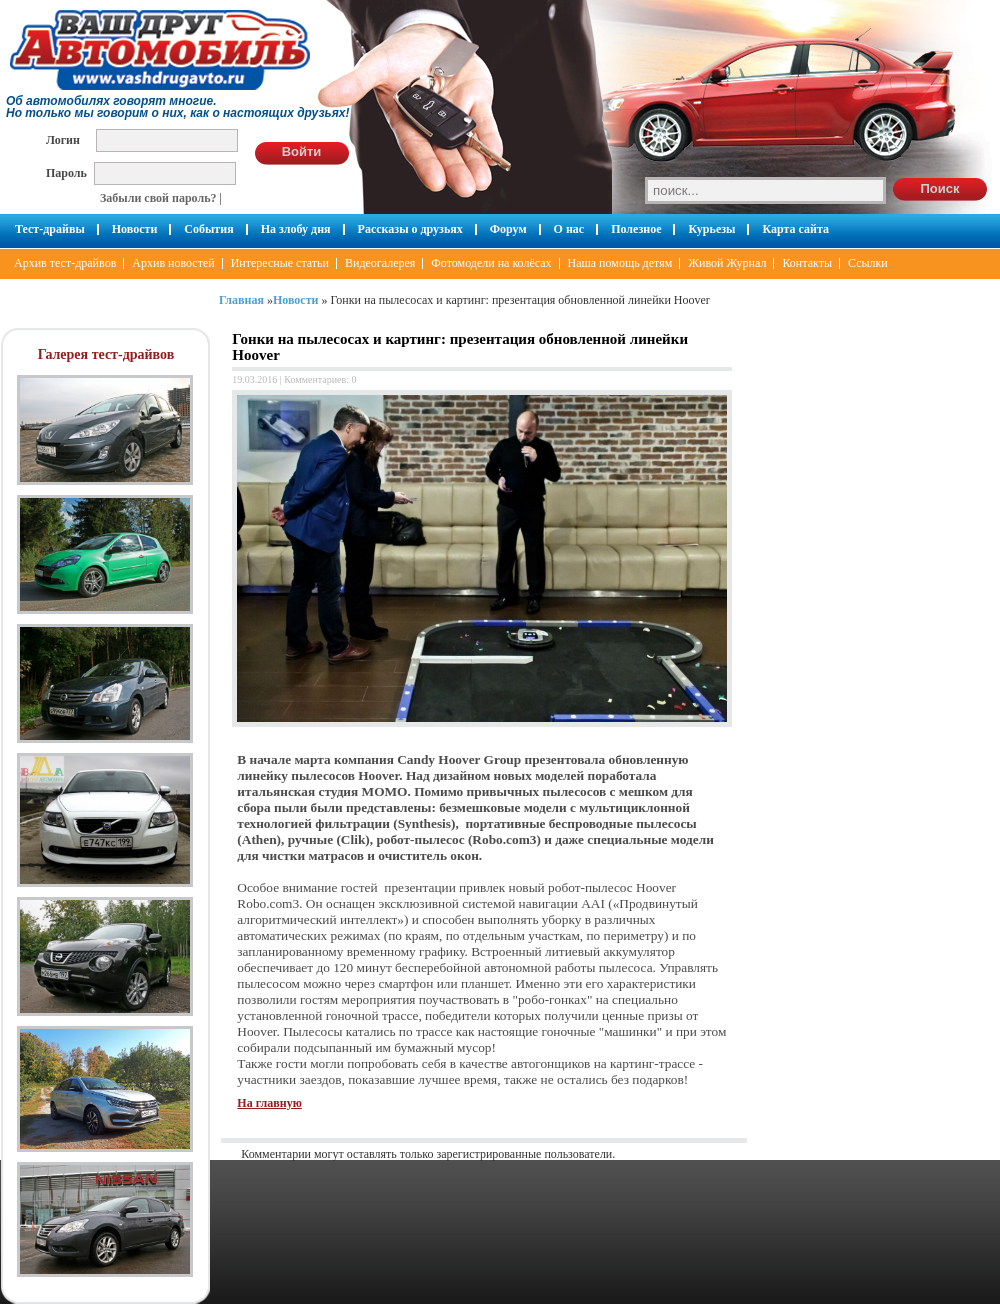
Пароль (66, 172)
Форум (508, 229)
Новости (135, 229)
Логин (63, 139)
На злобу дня (296, 229)
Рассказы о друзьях (410, 229)
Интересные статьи (280, 263)
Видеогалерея (380, 263)
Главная (241, 300)
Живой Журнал (727, 263)
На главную (269, 1103)
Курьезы (711, 229)
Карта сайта (795, 229)
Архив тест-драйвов (65, 263)
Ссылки (868, 263)
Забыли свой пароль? (158, 198)
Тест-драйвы (50, 229)
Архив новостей (173, 263)
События (208, 229)
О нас (569, 229)
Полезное (636, 229)
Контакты (807, 263)
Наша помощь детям (620, 263)
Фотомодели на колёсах (491, 263)
